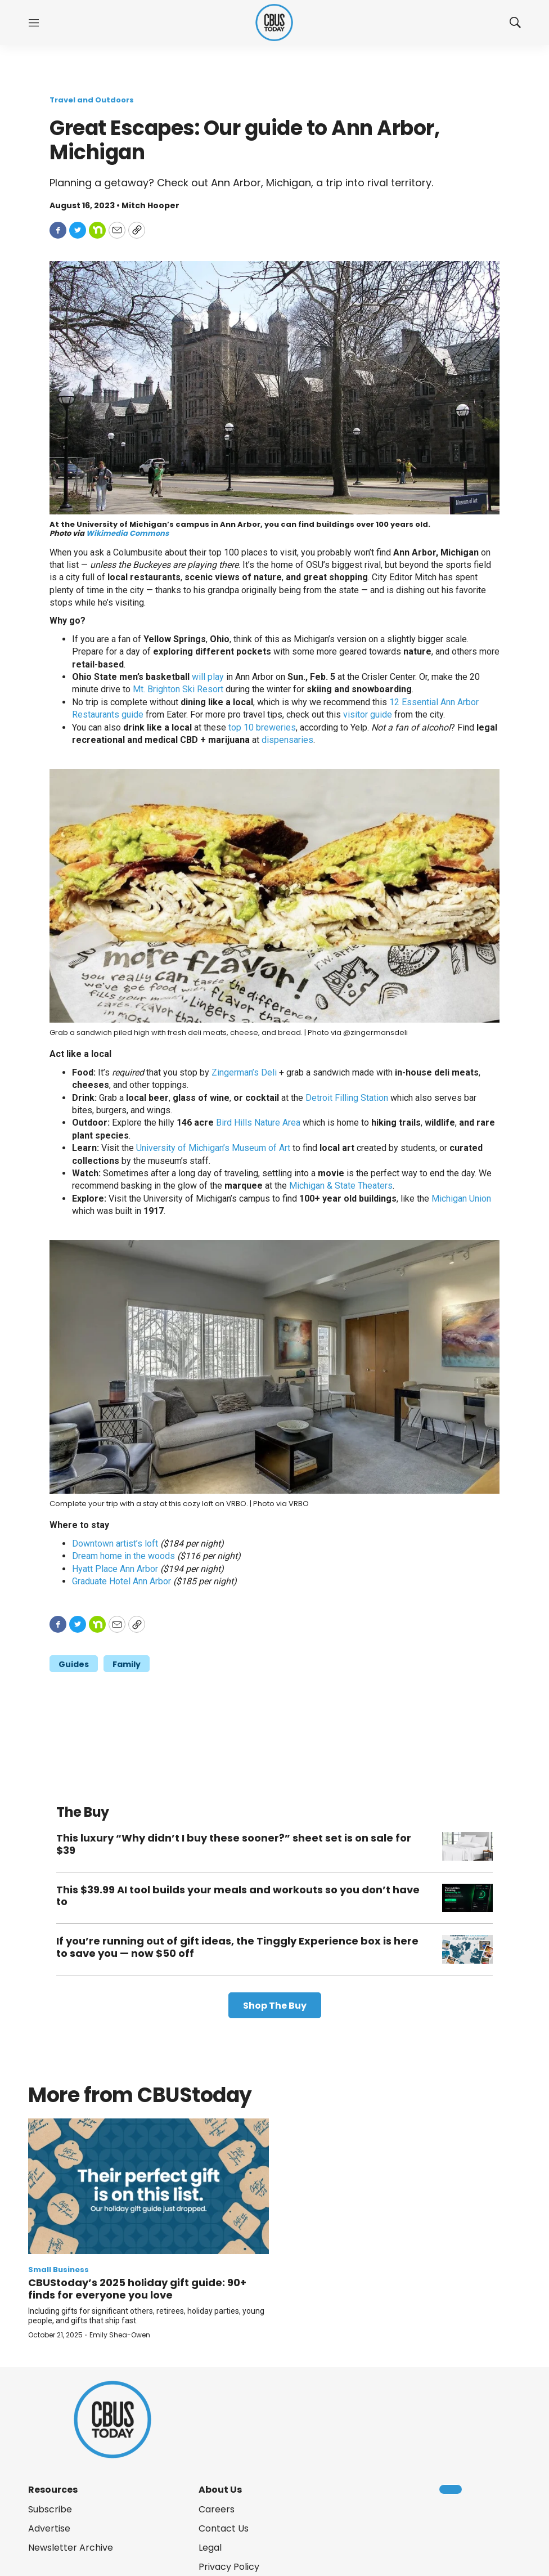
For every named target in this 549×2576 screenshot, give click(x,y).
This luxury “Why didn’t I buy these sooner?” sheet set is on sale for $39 (233, 1844)
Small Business (58, 2269)
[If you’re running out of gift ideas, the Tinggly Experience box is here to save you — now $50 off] (467, 1949)
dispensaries (287, 739)
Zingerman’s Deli (244, 1072)
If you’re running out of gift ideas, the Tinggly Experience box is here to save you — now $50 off (237, 1947)
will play (208, 676)
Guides (73, 1664)
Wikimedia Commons (127, 533)
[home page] (274, 22)
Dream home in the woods (123, 1556)
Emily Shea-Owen (119, 2335)
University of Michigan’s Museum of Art (213, 1148)
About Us (220, 2489)
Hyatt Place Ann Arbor (115, 1568)
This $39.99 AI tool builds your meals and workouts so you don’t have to (238, 1896)
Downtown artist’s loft (115, 1543)
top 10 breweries (262, 727)
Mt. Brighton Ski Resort (178, 689)
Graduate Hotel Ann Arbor (121, 1581)
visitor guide (367, 714)
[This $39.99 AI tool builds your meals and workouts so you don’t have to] (467, 1898)
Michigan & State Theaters (341, 1185)
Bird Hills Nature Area (258, 1122)
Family (126, 1664)
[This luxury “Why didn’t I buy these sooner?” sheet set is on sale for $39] (467, 1846)
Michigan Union (461, 1198)
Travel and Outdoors (92, 100)
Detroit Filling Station (346, 1097)
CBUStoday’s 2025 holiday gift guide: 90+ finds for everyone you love (137, 2288)
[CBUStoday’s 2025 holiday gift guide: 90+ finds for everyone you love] (148, 2186)
